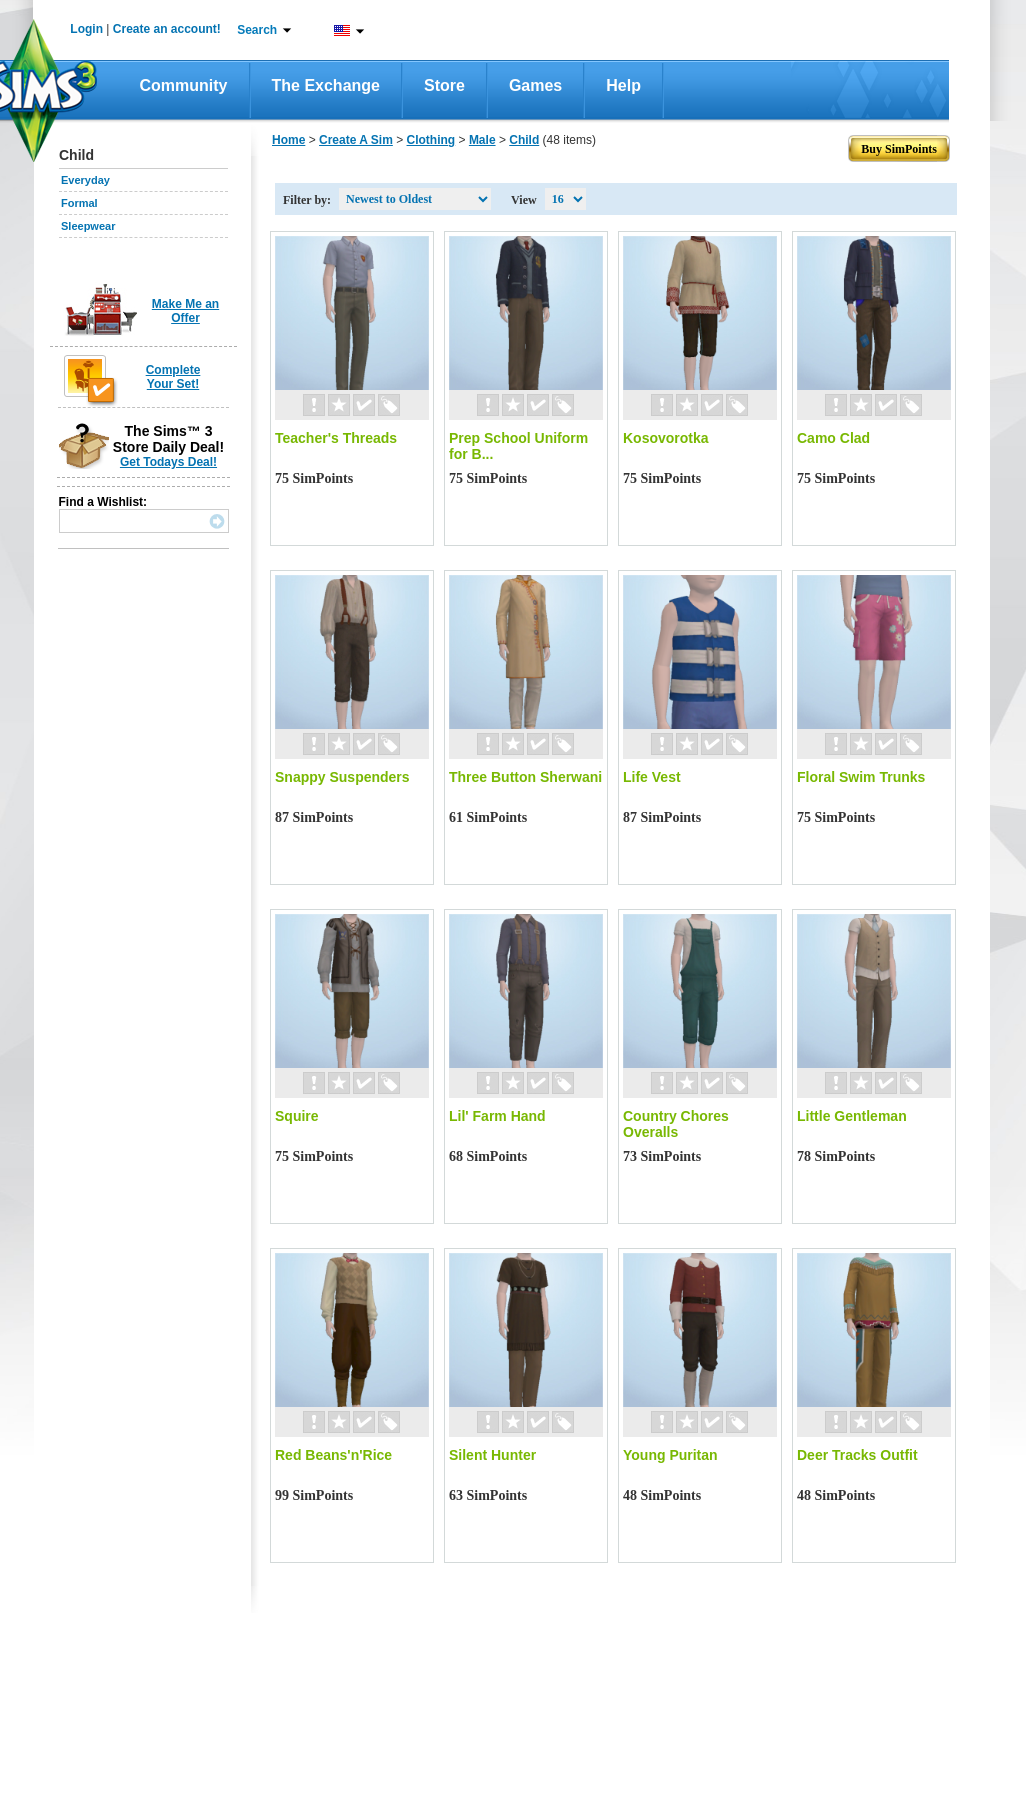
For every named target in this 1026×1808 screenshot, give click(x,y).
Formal (79, 203)
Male (482, 140)
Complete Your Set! (173, 377)
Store (444, 85)
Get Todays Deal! (168, 462)
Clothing (431, 140)
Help (623, 85)
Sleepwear (88, 226)
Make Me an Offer (185, 311)
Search (257, 30)
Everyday (85, 180)
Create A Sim (356, 140)
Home (288, 140)
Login (86, 29)
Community (184, 85)
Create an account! (167, 29)
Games (535, 85)
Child (524, 140)
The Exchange (326, 85)
